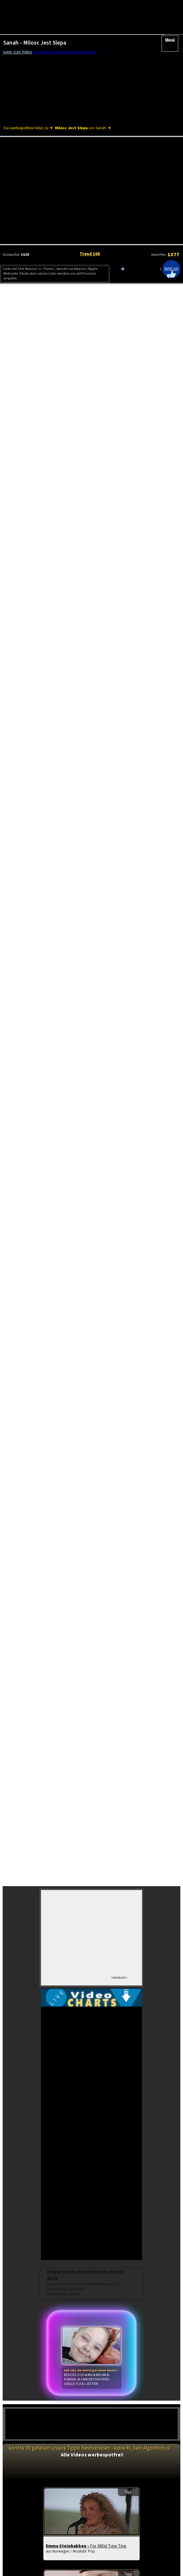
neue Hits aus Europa (141, 2137)
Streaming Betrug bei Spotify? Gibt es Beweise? (57, 694)
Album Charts (86, 2121)
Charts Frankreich (86, 2137)
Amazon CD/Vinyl (152, 310)
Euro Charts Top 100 (31, 2137)
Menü (170, 31)
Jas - (59, 1981)
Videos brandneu (30, 2121)
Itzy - (58, 1791)
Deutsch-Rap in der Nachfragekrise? (47, 655)
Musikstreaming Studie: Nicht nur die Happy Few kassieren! (72, 790)
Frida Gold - (71, 2063)
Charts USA (141, 2121)
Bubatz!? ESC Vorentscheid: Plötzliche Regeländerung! (66, 760)
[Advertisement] (91, 118)
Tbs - (59, 1886)
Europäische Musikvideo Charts (43, 503)
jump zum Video (17, 52)
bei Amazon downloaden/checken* (65, 52)
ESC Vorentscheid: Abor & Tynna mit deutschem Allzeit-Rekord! (77, 726)
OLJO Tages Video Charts (38, 494)
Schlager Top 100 (31, 2152)
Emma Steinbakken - (86, 1709)
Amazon (54, 309)
